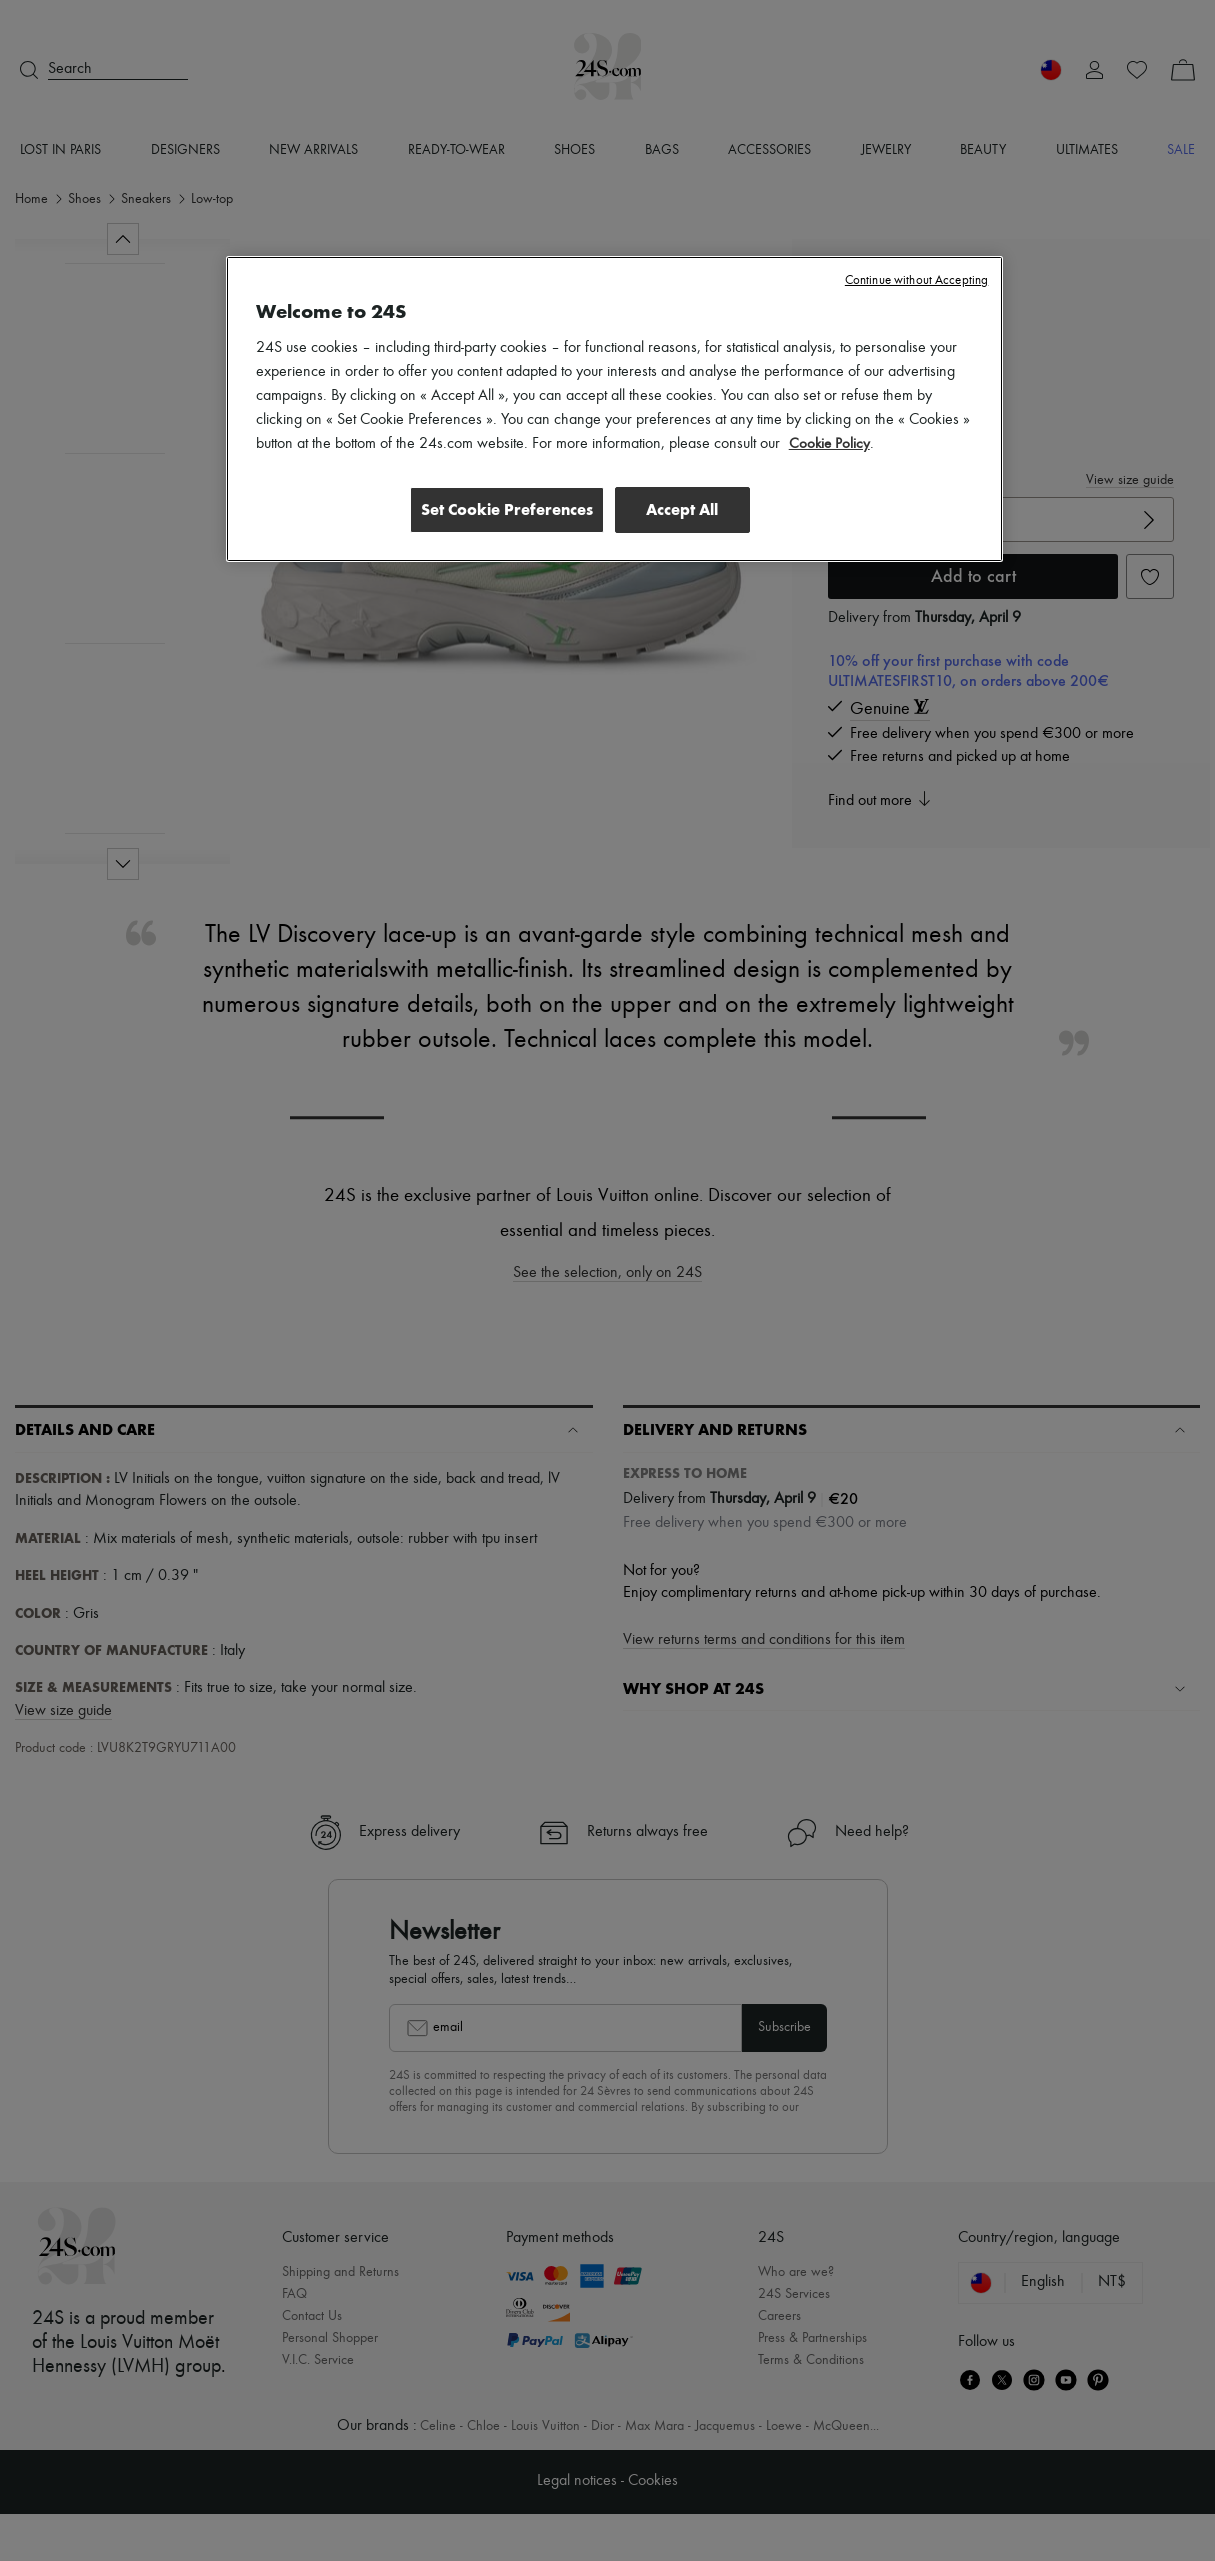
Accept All (682, 509)
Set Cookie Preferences (502, 509)
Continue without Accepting (916, 280)
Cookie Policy (830, 444)
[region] (615, 410)
